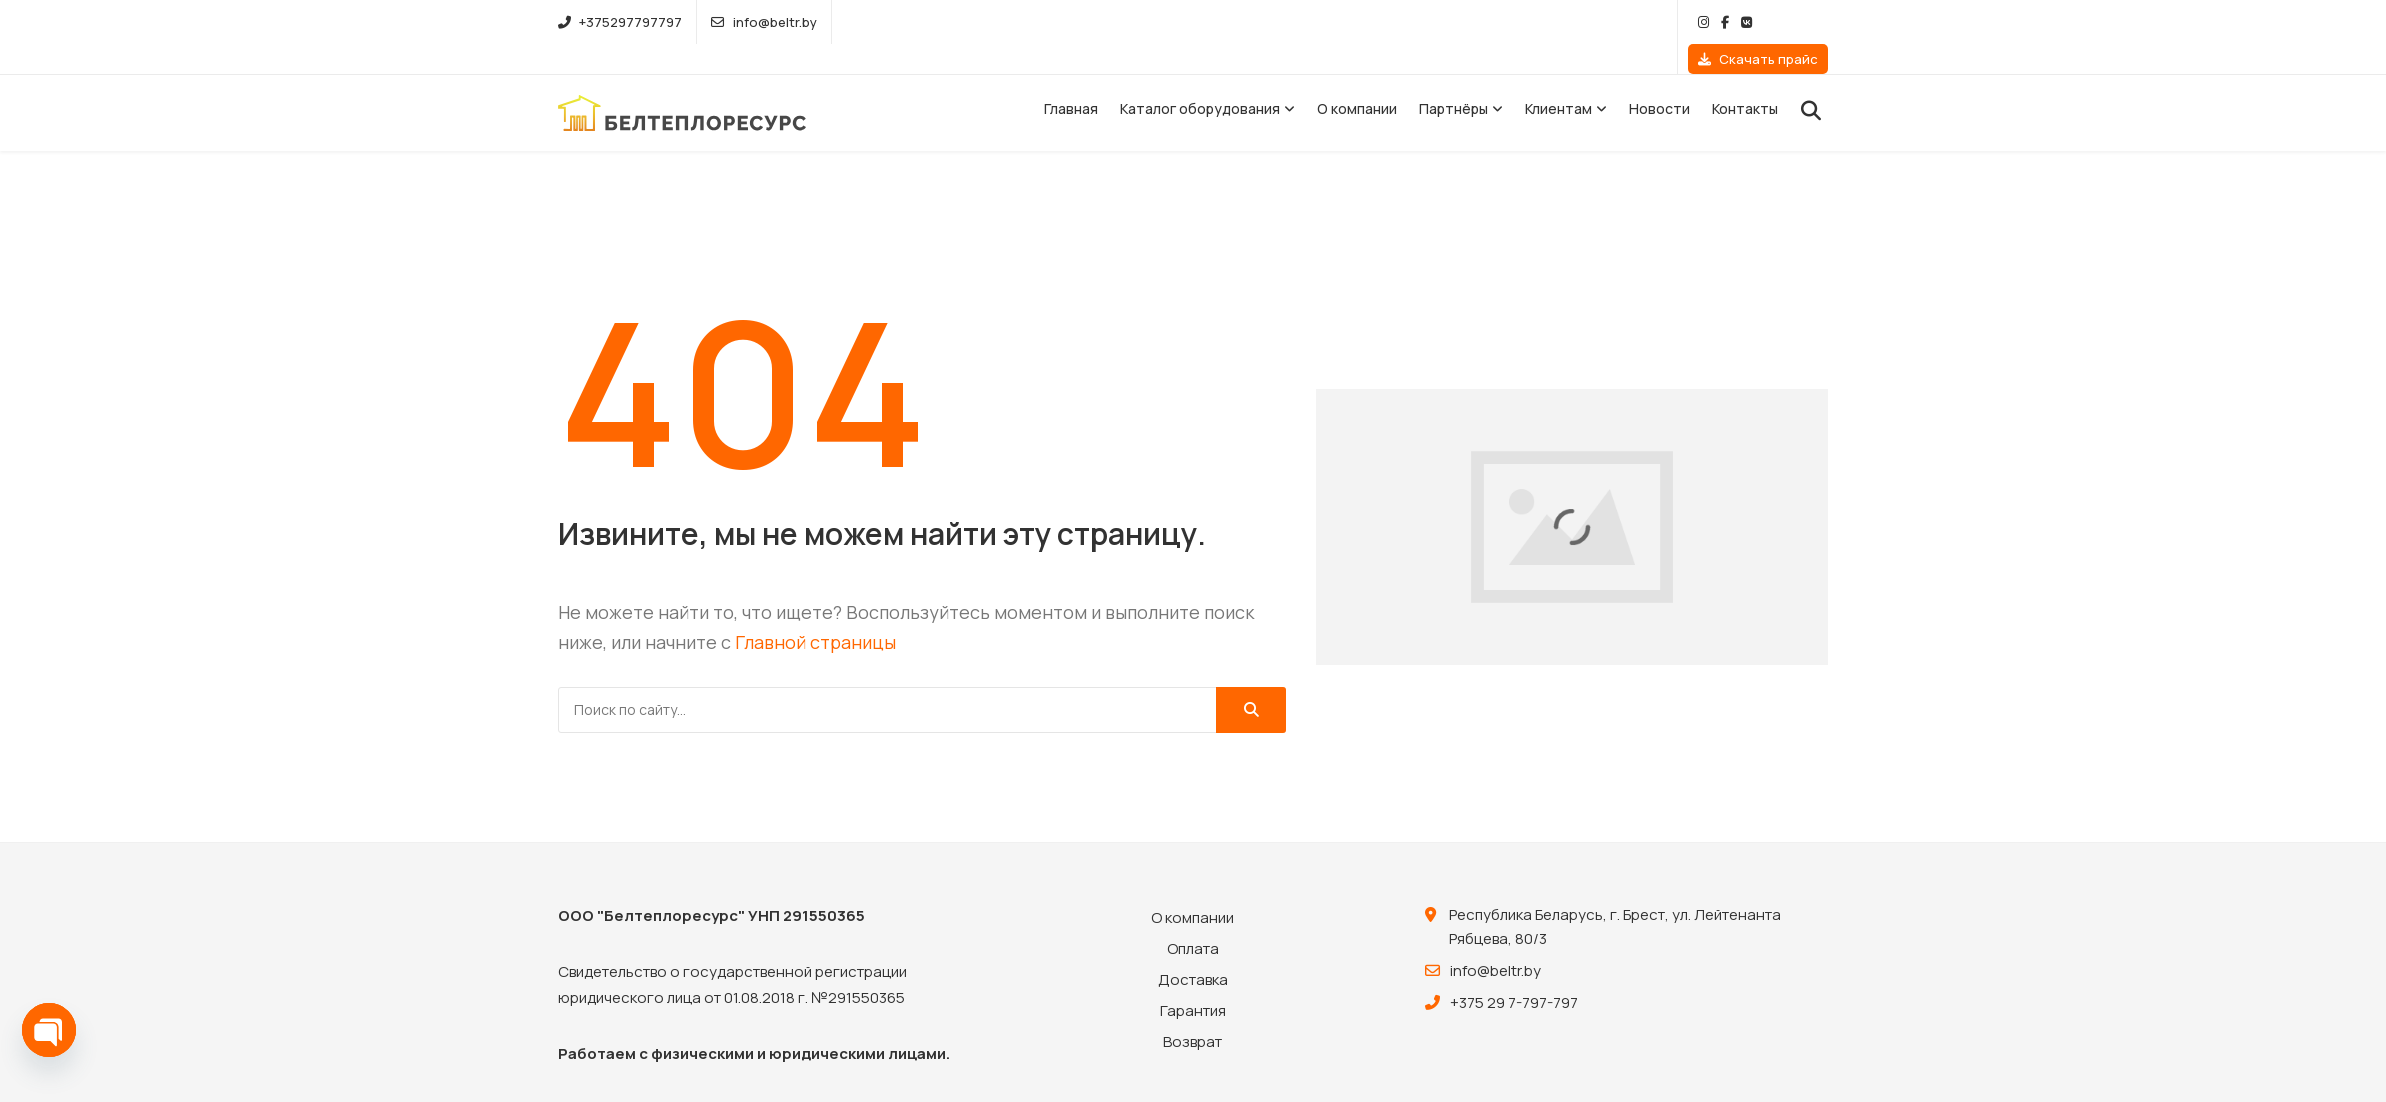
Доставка (1193, 949)
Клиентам (1558, 78)
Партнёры (1453, 78)
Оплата (1193, 918)
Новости (1659, 78)
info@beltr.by (763, 22)
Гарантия (1193, 980)
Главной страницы (815, 612)
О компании (1357, 78)
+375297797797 (620, 22)
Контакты (1745, 78)
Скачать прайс (1758, 22)
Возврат (1192, 1011)
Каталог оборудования (1200, 78)
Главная (1071, 78)
